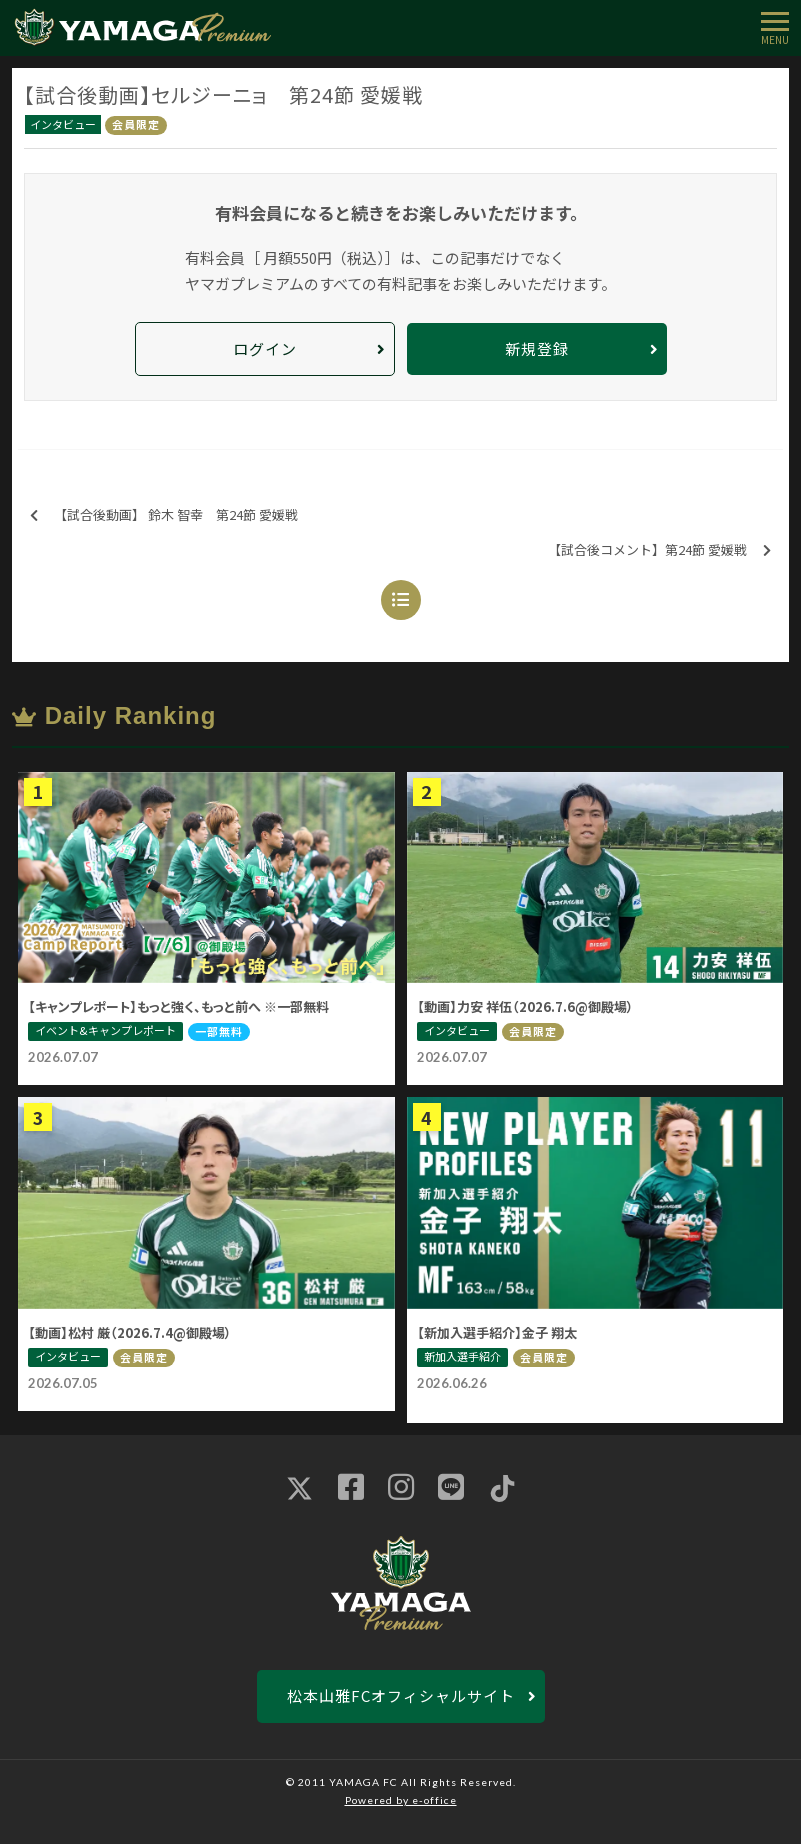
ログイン (265, 348)
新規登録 (537, 348)
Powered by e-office (401, 1800)
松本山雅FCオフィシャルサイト (401, 1695)
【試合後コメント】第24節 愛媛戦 (659, 550)
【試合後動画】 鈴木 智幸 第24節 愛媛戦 (164, 515)
